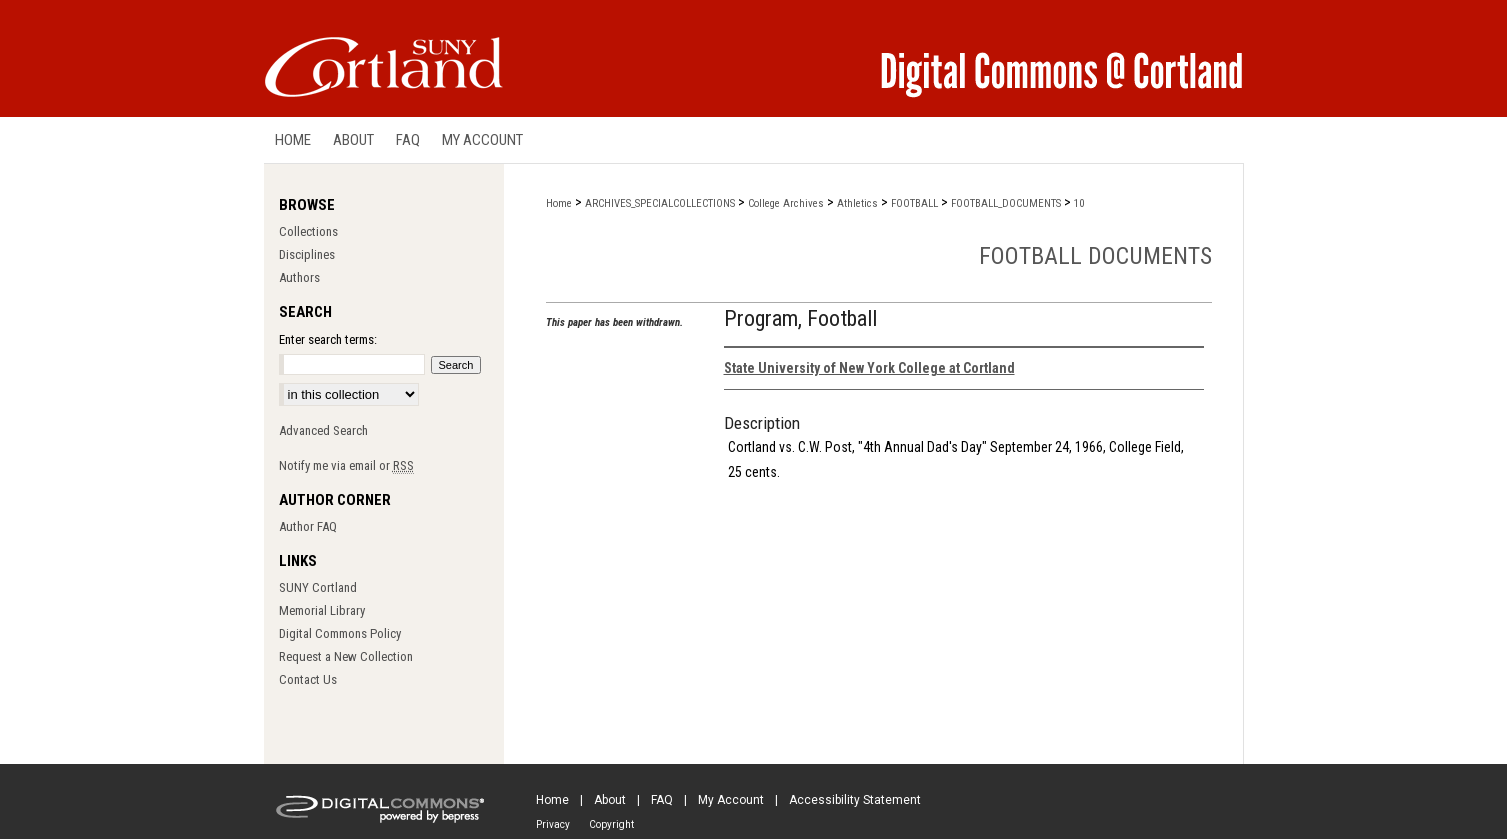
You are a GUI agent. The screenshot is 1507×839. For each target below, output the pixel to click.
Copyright (611, 824)
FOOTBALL (914, 203)
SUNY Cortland (318, 587)
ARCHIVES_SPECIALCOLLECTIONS (660, 203)
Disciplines (307, 254)
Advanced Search (323, 430)
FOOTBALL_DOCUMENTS (1006, 203)
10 (1079, 203)
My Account (731, 800)
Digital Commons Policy (340, 633)
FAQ (662, 800)
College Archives (786, 203)
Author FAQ (308, 526)
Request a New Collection (346, 656)
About (610, 800)
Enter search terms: (328, 339)
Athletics (857, 203)
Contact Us (308, 679)
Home (559, 203)
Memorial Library (322, 610)
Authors (299, 277)
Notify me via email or (346, 465)
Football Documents (1095, 256)
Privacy (553, 824)
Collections (308, 231)
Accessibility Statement (855, 800)
